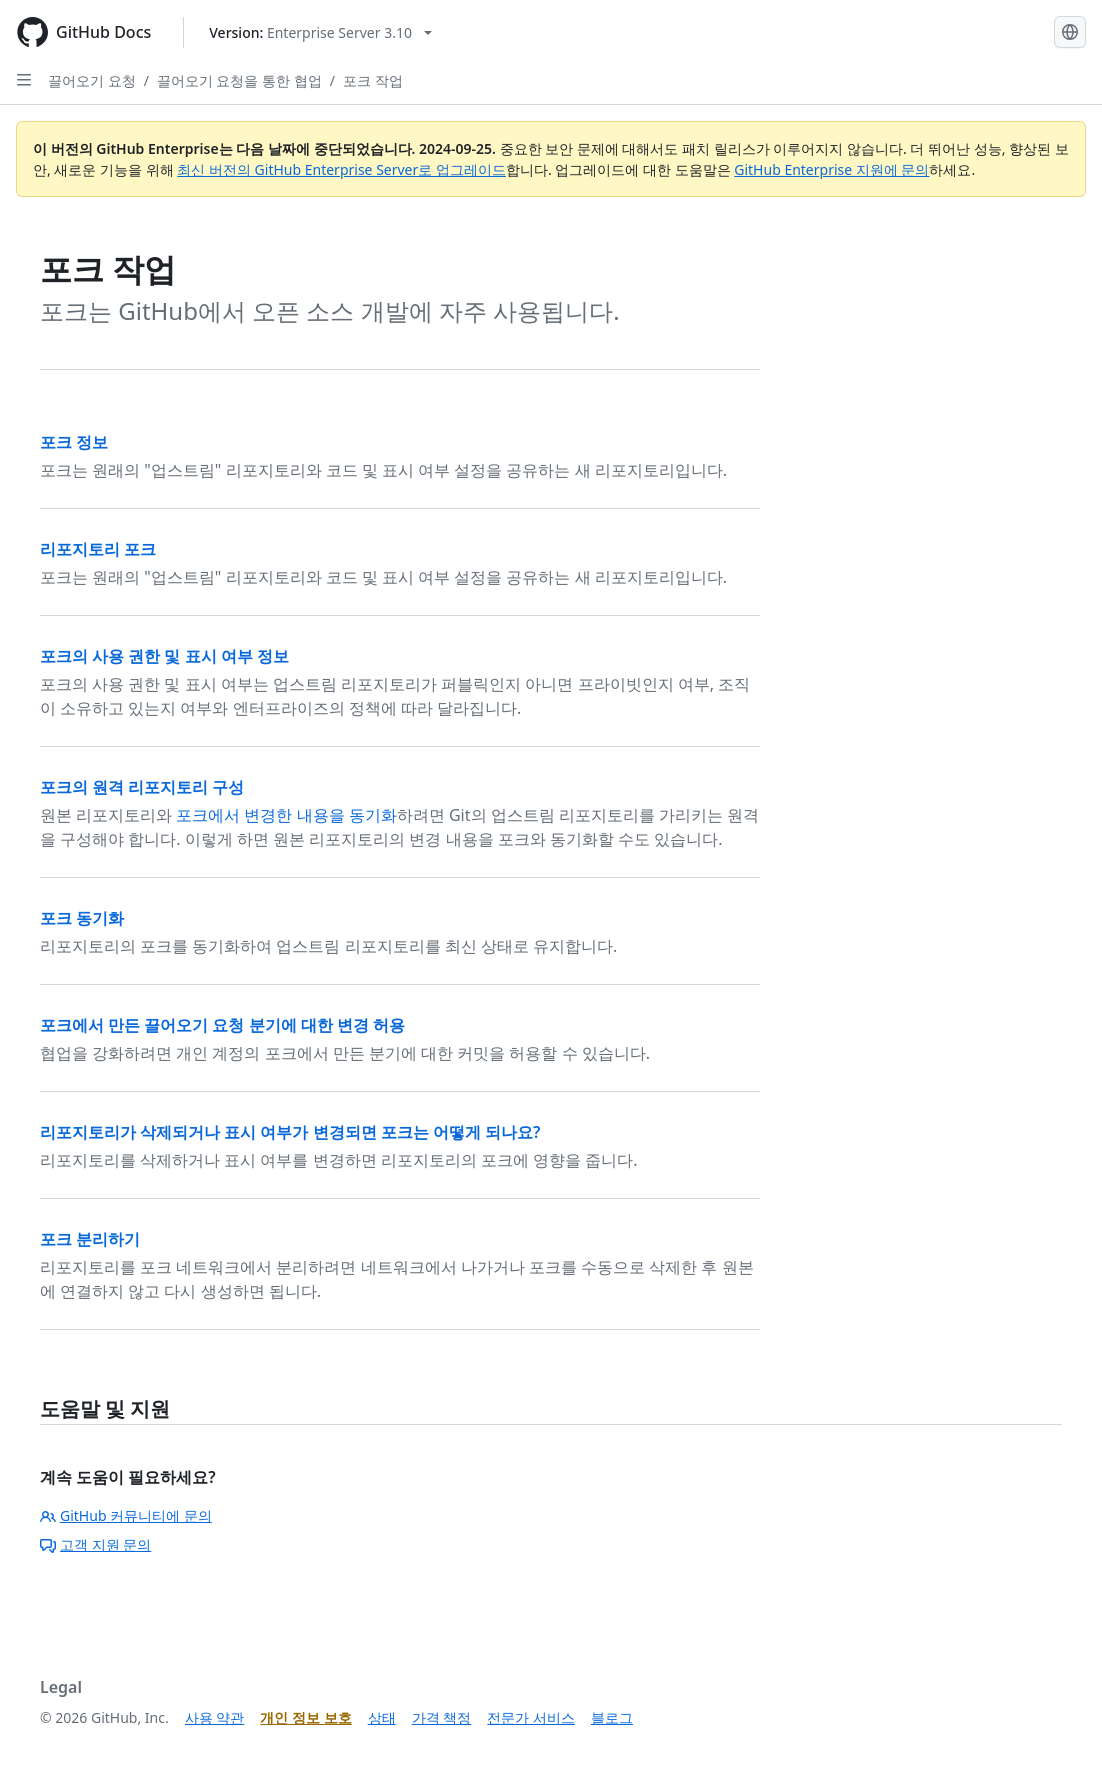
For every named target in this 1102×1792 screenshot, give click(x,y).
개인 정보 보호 (305, 1717)
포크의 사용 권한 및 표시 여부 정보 (164, 656)
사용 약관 (215, 1717)
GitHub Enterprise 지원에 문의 (831, 169)
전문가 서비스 (531, 1717)
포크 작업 (373, 80)
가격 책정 (442, 1717)
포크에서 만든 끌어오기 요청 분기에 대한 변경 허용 (222, 1025)
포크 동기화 (82, 918)
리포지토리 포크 (98, 549)
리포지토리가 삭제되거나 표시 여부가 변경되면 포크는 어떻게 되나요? (290, 1132)
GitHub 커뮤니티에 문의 (126, 1515)
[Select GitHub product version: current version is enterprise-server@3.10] (320, 32)
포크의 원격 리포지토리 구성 (142, 787)
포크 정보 (74, 442)
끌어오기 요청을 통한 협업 (239, 80)
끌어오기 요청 (92, 80)
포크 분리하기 (90, 1239)
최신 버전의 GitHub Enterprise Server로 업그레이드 (341, 169)
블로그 (612, 1717)
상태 (382, 1717)
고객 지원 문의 (95, 1544)
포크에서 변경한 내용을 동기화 (286, 815)
